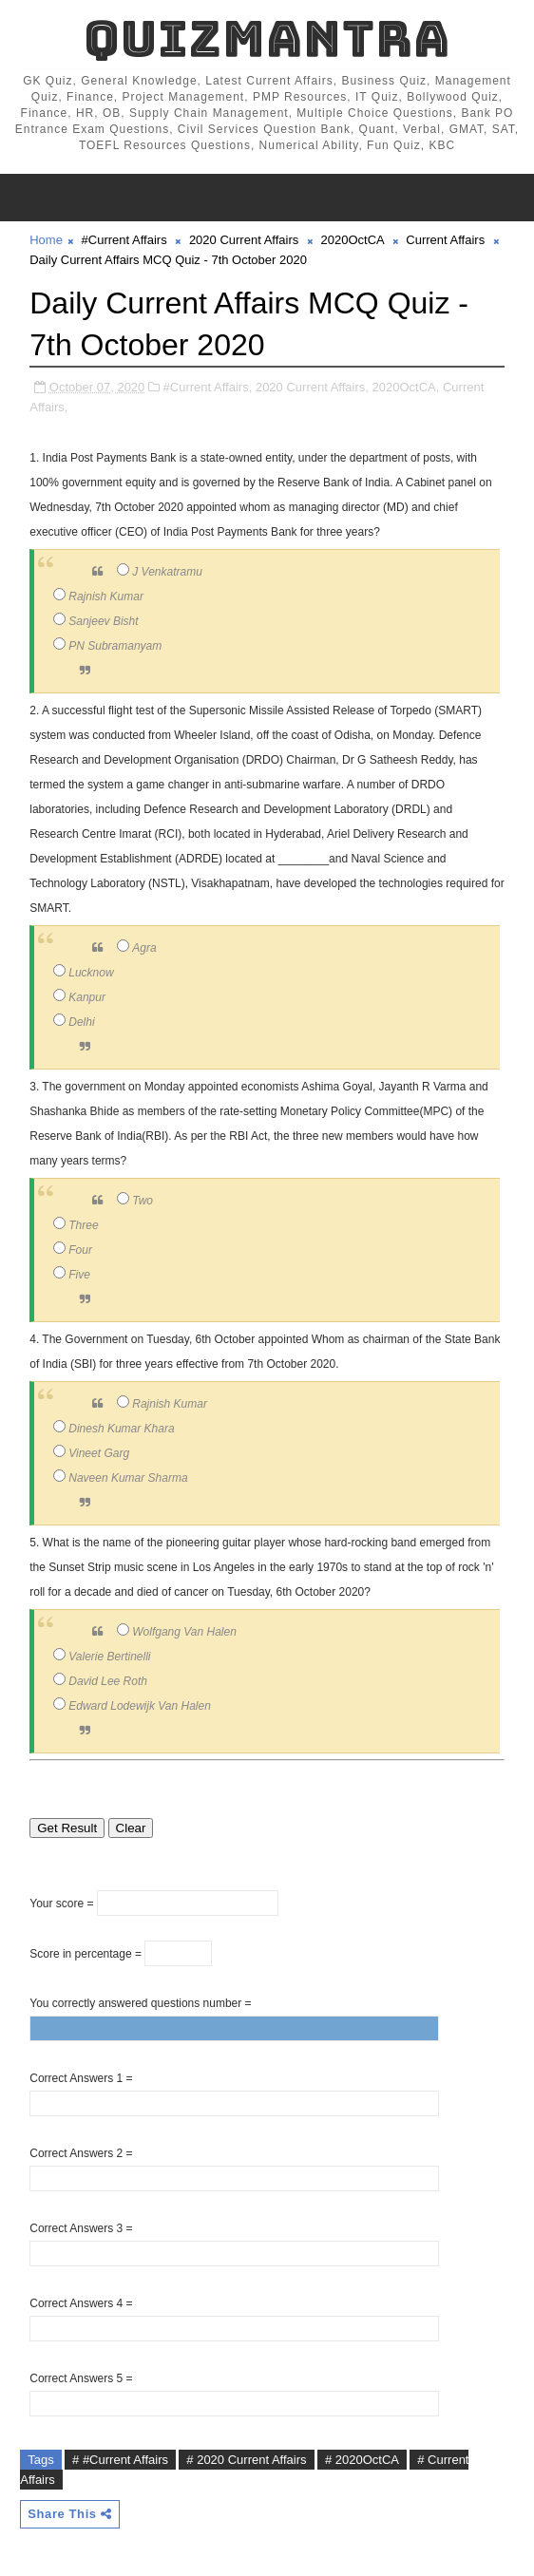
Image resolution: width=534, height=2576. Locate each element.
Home (46, 240)
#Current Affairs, (208, 387)
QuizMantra (267, 38)
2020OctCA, (406, 387)
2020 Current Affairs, (312, 387)
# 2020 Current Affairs (246, 2460)
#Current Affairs (124, 240)
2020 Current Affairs (243, 240)
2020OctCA (353, 240)
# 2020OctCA (362, 2460)
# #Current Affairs (120, 2460)
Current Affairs (445, 240)
